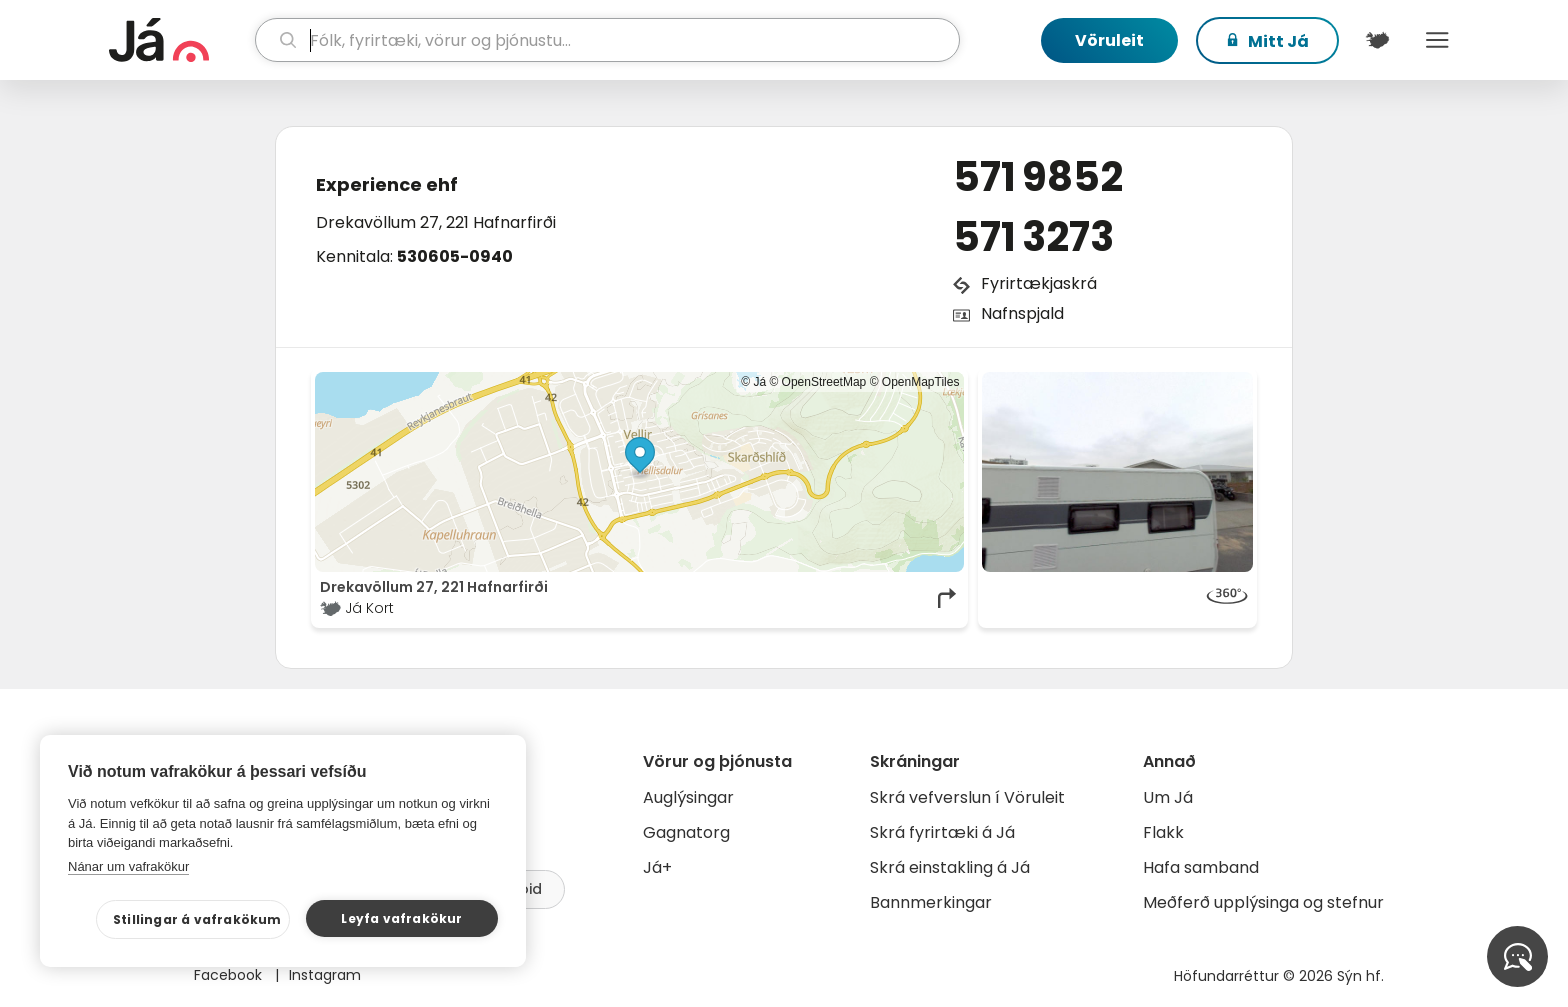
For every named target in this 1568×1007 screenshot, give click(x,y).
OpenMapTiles (921, 382)
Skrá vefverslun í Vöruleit (967, 797)
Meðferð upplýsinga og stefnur (1263, 902)
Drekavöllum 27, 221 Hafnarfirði (436, 222)
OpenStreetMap (824, 382)
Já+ (657, 867)
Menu (1437, 40)
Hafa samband (1201, 867)
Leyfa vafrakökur (401, 918)
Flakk (1163, 832)
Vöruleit (1109, 40)
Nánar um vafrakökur (128, 866)
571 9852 (1038, 177)
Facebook (230, 975)
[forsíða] (179, 40)
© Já (753, 382)
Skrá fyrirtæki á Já (942, 832)
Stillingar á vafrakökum (197, 919)
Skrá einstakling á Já (950, 867)
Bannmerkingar (931, 902)
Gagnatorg (686, 832)
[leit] (607, 40)
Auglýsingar (688, 797)
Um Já (1168, 797)
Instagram (325, 975)
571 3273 (1033, 237)
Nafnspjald (1022, 313)
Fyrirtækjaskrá (1039, 283)
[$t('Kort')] (1377, 40)
